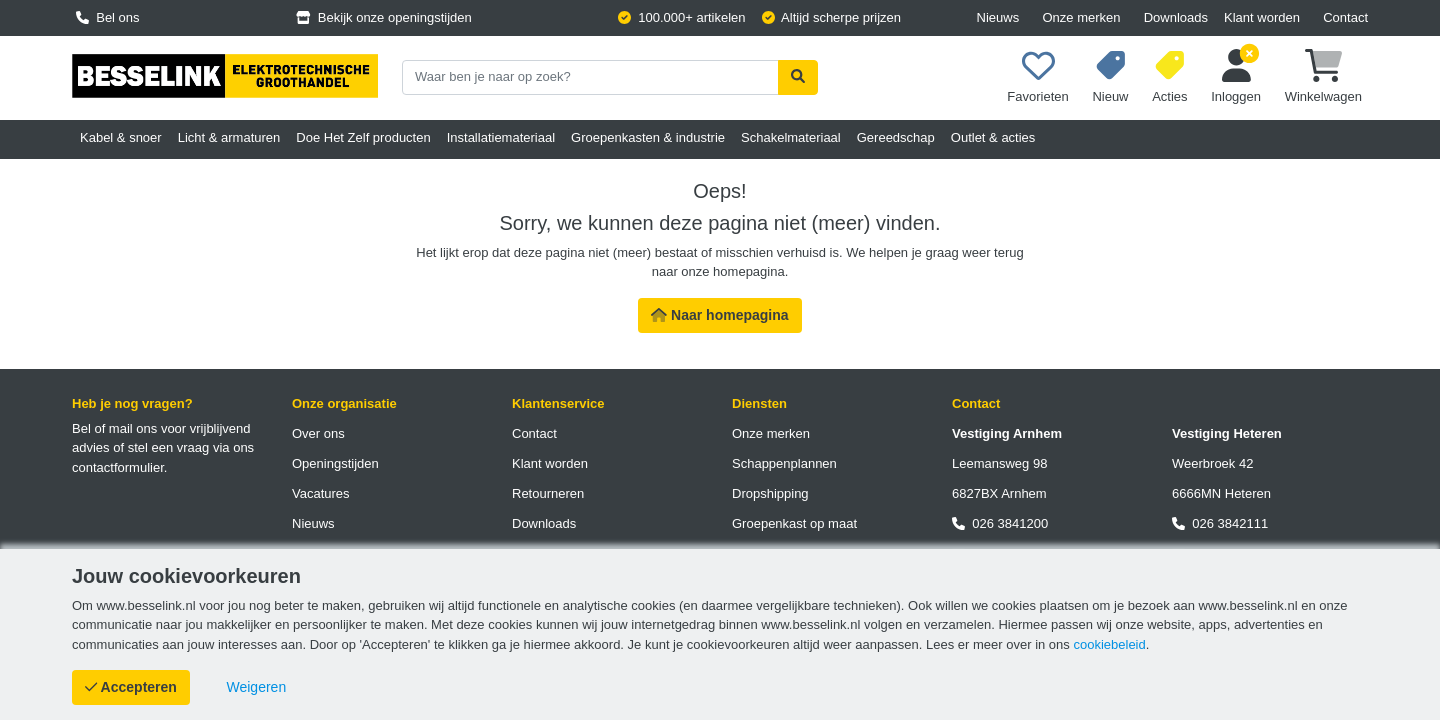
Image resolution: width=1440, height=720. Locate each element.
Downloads (1176, 17)
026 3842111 (1220, 523)
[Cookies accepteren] (131, 687)
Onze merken (1081, 17)
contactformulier (118, 467)
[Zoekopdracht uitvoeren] (798, 77)
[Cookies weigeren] (257, 687)
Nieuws (998, 17)
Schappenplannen (784, 463)
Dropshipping (770, 493)
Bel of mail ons (114, 428)
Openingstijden (335, 463)
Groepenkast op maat (794, 523)
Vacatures (321, 493)
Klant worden (1262, 17)
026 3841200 (1000, 523)
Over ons (318, 433)
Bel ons (108, 17)
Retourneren (548, 493)
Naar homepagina (719, 315)
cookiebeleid (1109, 644)
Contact (1345, 17)
